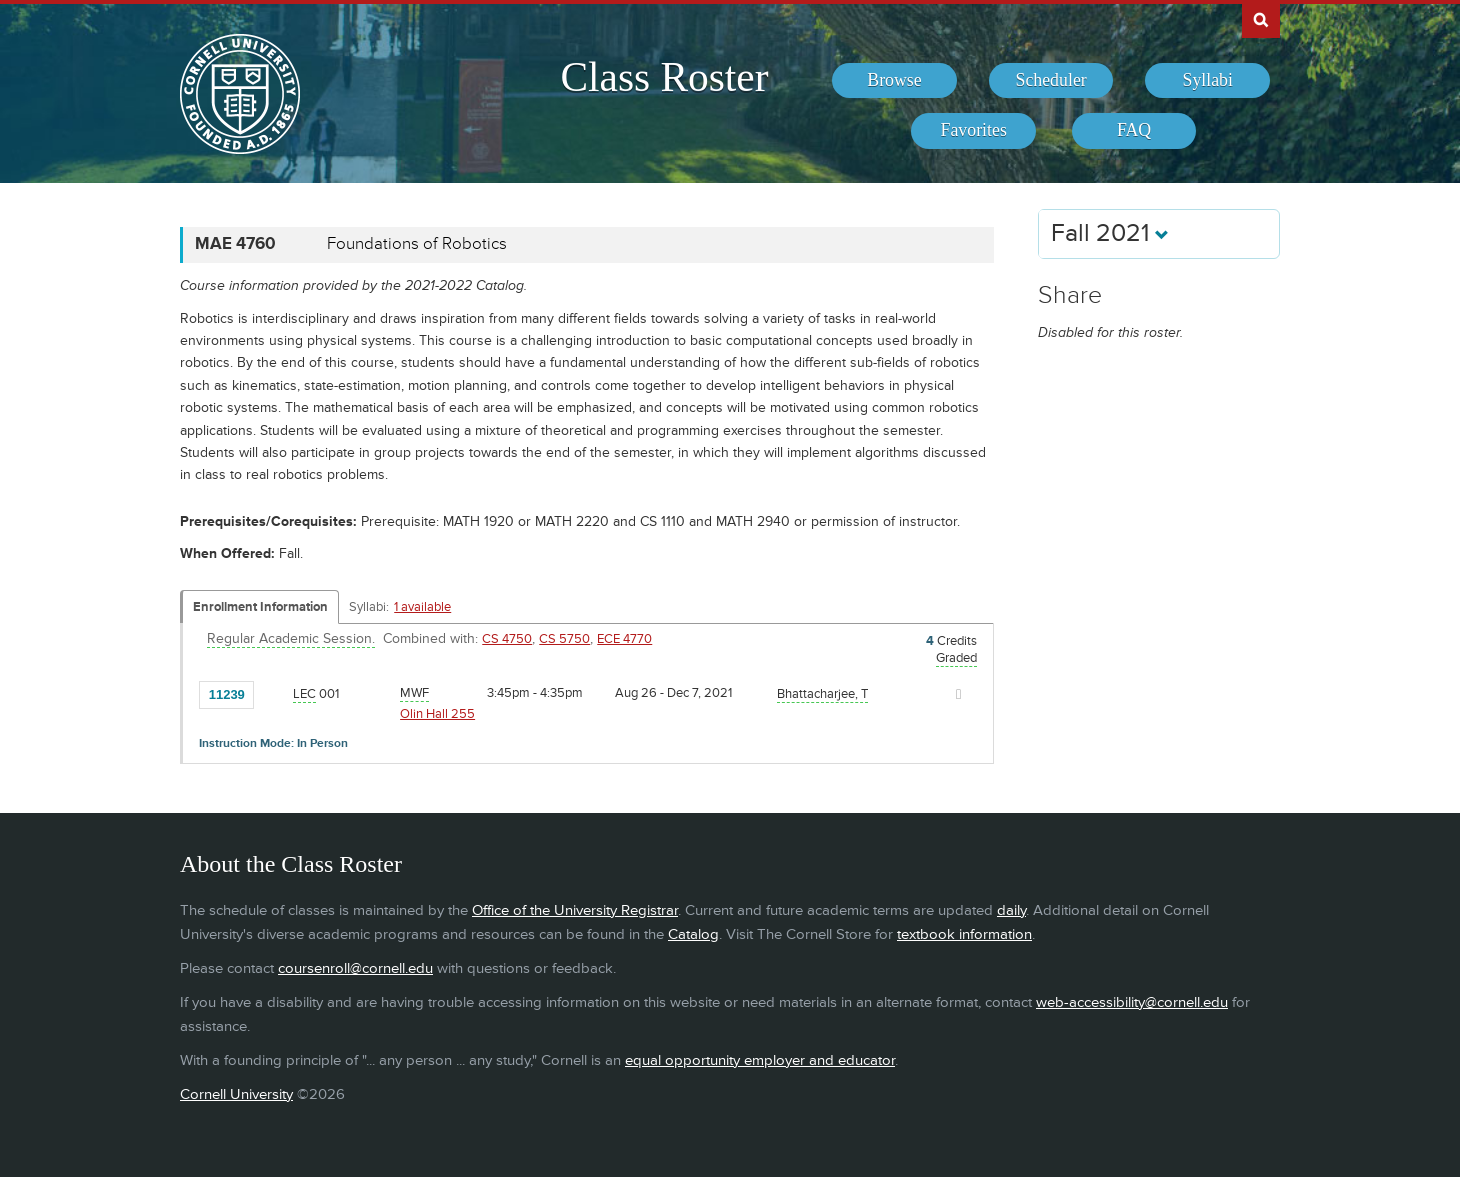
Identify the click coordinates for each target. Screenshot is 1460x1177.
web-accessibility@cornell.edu (1132, 1002)
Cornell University (236, 1094)
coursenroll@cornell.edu (355, 968)
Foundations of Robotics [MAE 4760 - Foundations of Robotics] (417, 244)
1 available (422, 607)
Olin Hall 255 (437, 714)
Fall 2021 (1110, 233)
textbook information (964, 934)
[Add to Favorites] (274, 693)
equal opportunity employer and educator (760, 1060)
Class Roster (664, 77)
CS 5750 (564, 639)
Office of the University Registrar (575, 910)
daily (1011, 910)
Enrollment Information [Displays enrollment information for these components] (260, 607)
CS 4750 (507, 639)
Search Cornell (1261, 19)
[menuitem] (894, 81)
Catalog (693, 934)
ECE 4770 (624, 639)
